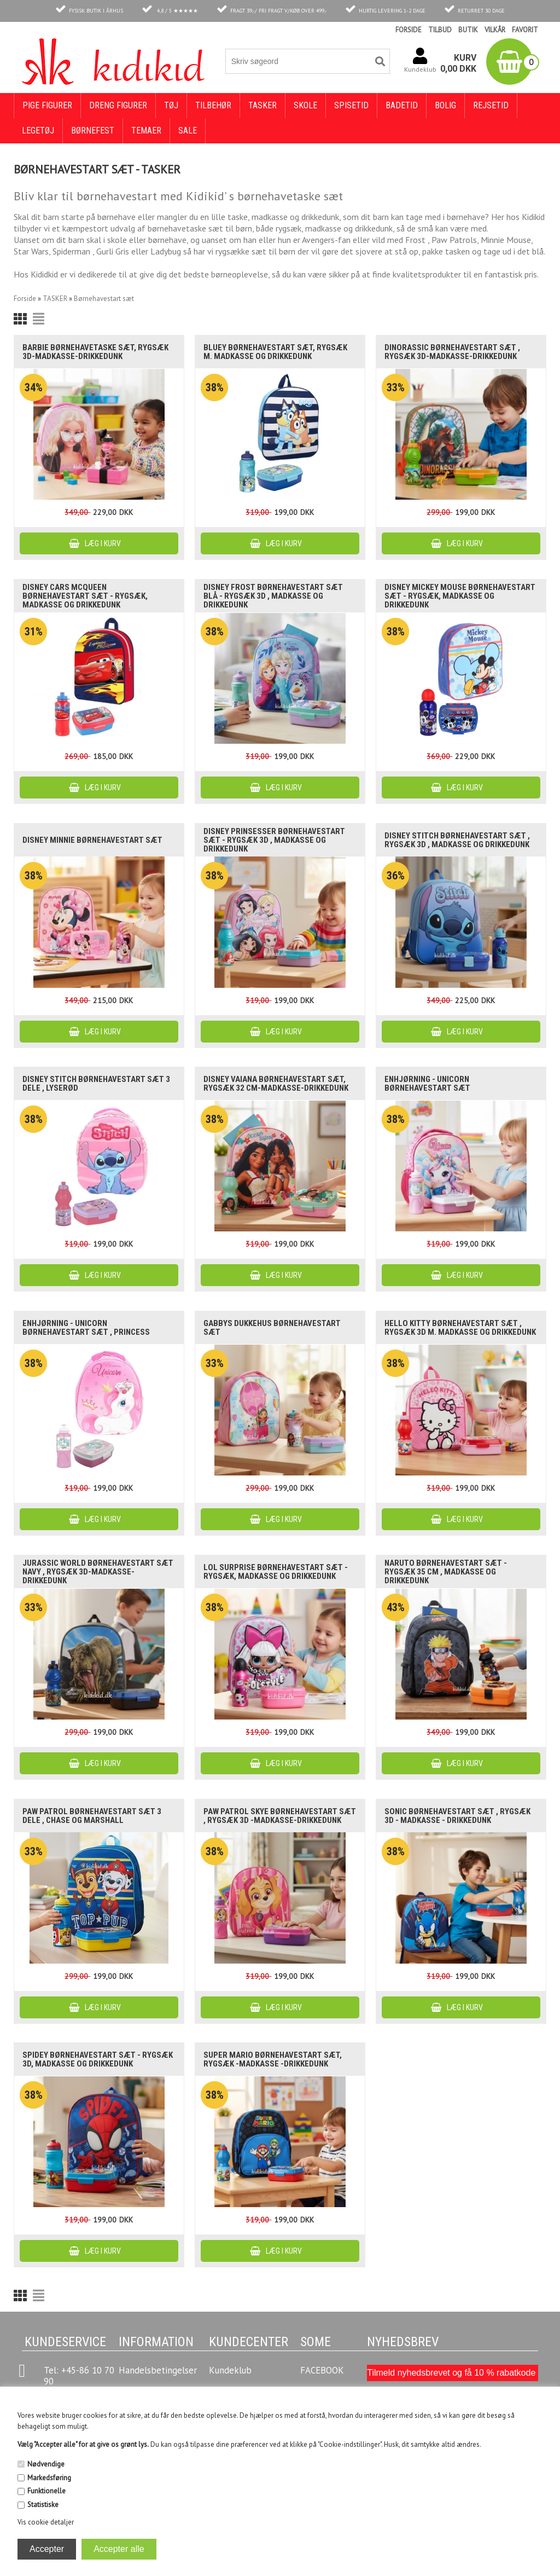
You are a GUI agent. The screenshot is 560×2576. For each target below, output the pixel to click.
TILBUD (440, 29)
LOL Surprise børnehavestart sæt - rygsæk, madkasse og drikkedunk (275, 1571)
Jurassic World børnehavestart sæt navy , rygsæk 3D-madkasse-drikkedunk (97, 1571)
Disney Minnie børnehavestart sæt (92, 840)
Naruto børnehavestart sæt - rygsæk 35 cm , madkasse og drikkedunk (445, 1571)
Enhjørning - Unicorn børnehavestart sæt (427, 1083)
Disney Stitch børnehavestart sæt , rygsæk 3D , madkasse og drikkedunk (457, 840)
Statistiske (43, 2504)
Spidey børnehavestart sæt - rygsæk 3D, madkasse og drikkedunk (97, 2059)
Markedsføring (49, 2477)
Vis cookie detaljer (46, 2522)
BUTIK (468, 29)
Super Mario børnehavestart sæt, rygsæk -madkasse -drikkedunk (272, 2059)
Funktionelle (46, 2491)
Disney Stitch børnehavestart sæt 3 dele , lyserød (96, 1083)
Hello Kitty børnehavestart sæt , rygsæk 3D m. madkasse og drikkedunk (460, 1327)
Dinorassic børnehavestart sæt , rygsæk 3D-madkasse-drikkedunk (452, 352)
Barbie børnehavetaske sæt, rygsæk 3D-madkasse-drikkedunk (95, 352)
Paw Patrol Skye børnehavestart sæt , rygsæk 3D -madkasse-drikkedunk (279, 1816)
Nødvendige (46, 2464)
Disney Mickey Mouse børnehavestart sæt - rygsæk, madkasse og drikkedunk (459, 596)
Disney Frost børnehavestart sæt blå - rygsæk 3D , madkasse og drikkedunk (273, 596)
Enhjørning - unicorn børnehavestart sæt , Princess (86, 1327)
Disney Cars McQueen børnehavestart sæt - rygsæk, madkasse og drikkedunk (85, 596)
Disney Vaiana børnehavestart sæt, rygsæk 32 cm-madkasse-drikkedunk (275, 1083)
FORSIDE (408, 29)
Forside (25, 298)
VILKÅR (495, 29)
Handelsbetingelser (158, 2370)
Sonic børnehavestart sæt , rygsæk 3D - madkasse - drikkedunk (457, 1816)
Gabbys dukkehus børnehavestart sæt (272, 1327)
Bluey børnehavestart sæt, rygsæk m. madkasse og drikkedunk (275, 352)
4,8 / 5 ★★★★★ (177, 10)
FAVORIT (525, 29)
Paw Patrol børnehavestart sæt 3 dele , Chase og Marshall (91, 1816)
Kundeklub (230, 2370)
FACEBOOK (322, 2370)
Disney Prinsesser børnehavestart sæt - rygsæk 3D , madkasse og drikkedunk (274, 840)
